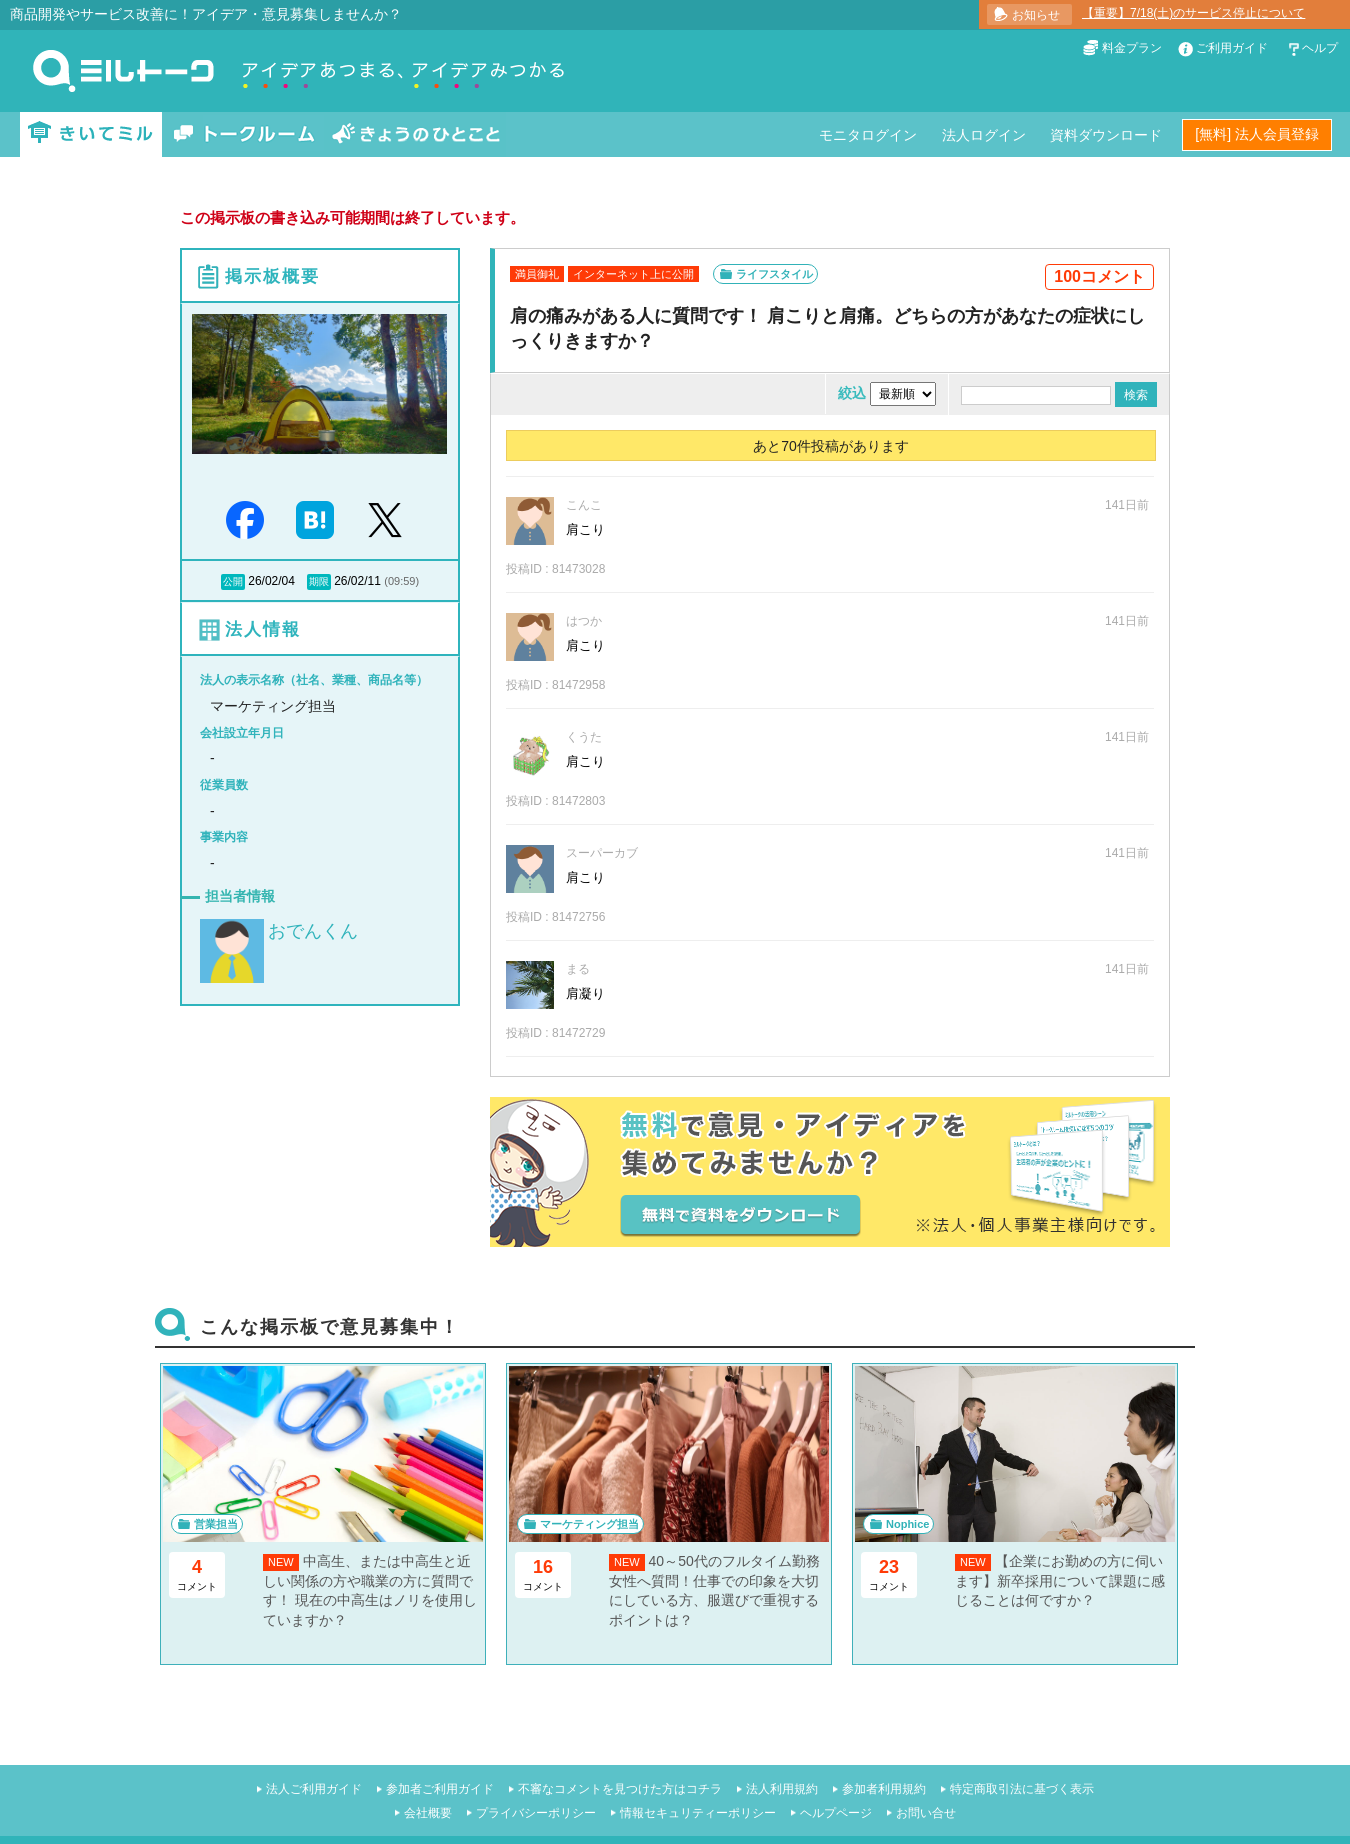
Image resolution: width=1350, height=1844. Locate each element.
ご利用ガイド (1232, 48)
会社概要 (428, 1813)
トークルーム (244, 134)
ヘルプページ (836, 1813)
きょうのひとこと (416, 134)
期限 (319, 581)
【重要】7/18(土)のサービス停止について (1193, 13)
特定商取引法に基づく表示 (1022, 1789)
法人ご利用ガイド (314, 1789)
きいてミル (91, 134)
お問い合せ (926, 1813)
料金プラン (1132, 48)
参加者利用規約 (884, 1789)
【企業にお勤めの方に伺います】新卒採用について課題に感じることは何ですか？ (1060, 1580)
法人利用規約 (782, 1789)
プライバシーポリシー (536, 1813)
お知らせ (1036, 15)
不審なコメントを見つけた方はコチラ (620, 1789)
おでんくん (313, 931)
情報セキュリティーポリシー (698, 1813)
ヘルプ (1320, 48)
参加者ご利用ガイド (440, 1789)
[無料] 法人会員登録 (1257, 134)
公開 (233, 581)
